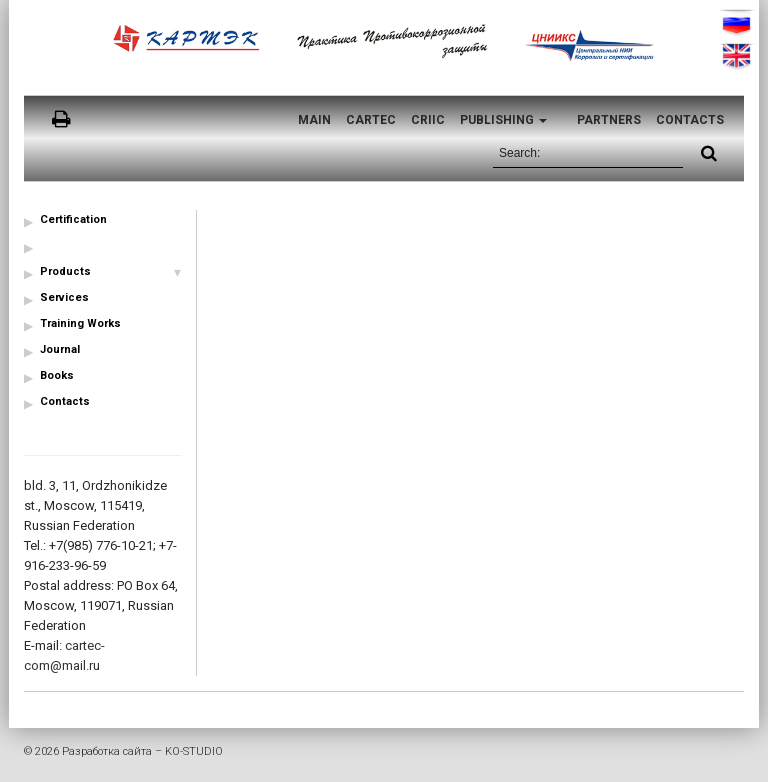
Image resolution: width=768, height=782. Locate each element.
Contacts (690, 120)
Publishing (503, 120)
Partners (609, 120)
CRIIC (428, 120)
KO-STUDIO (194, 751)
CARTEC (371, 120)
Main (314, 120)
